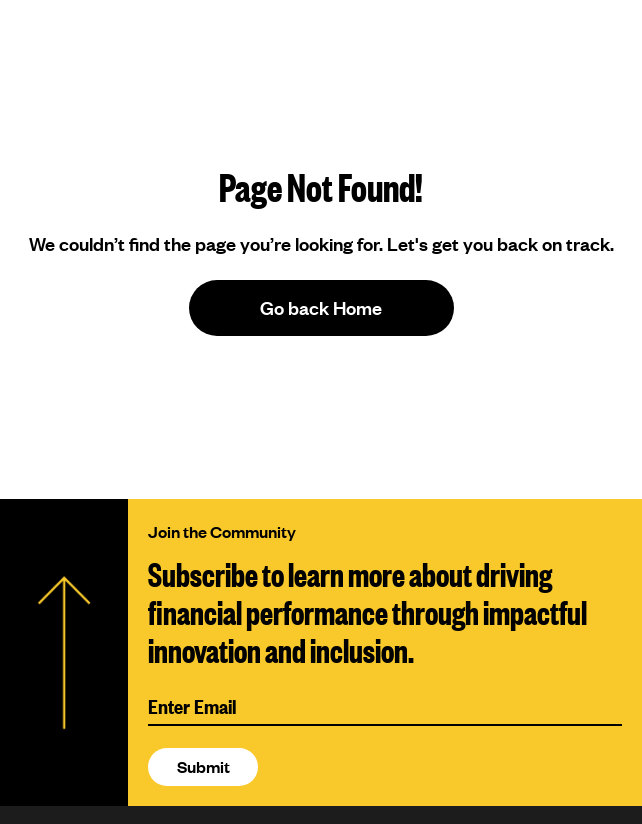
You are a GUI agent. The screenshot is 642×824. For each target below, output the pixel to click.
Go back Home (321, 307)
